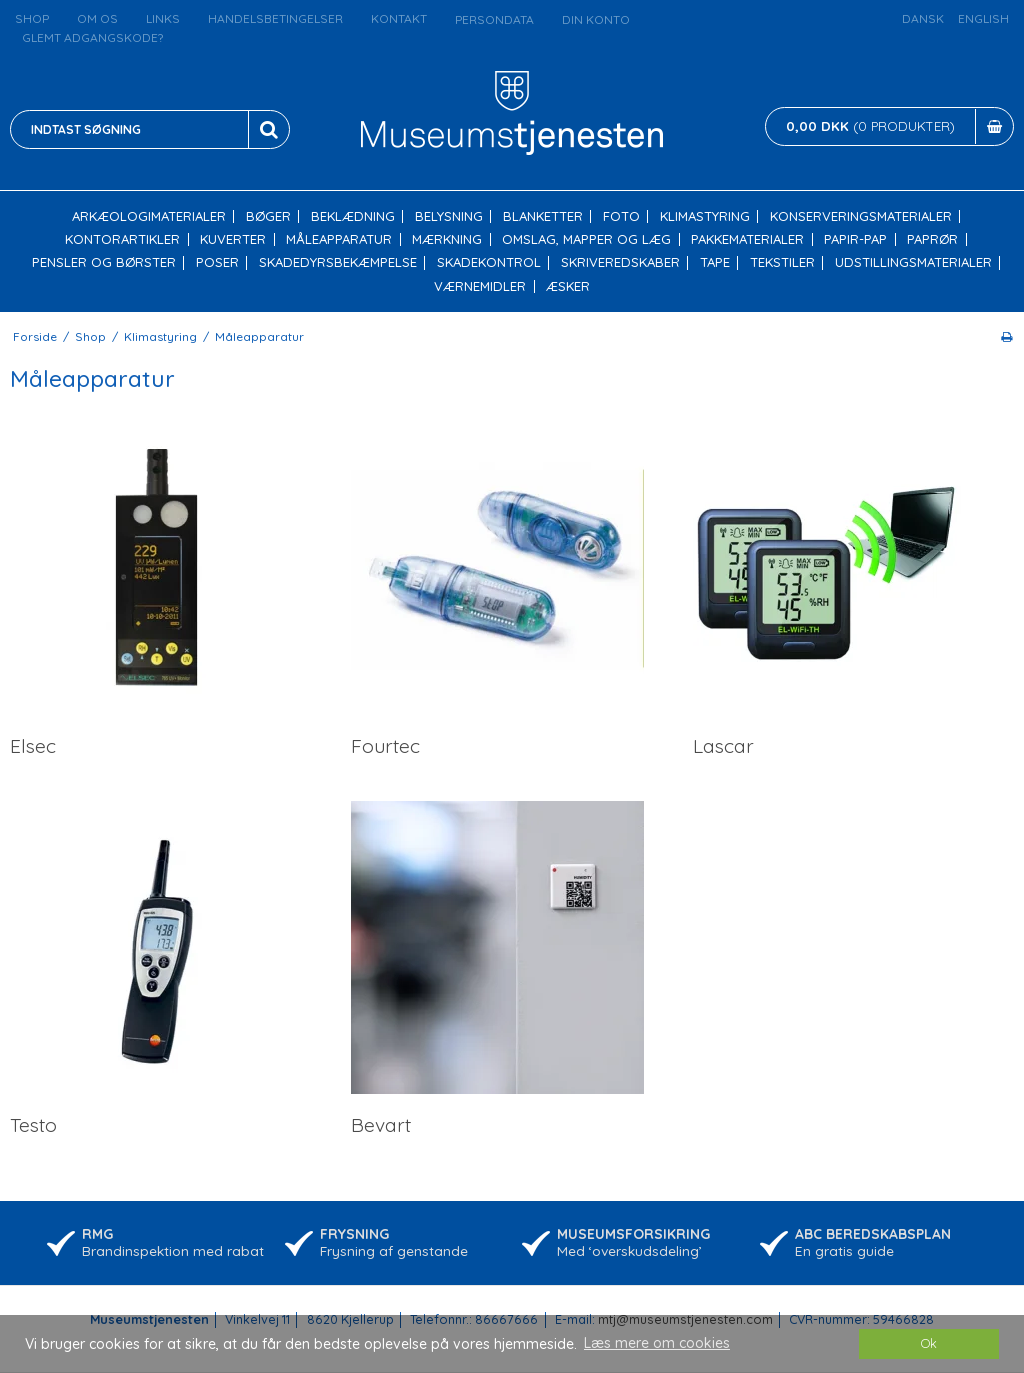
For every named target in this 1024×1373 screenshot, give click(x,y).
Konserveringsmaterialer (861, 216)
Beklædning (353, 216)
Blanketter (543, 216)
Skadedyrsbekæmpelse (338, 262)
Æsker (568, 286)
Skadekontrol (489, 262)
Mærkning (447, 239)
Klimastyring (705, 216)
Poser (217, 262)
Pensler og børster (104, 262)
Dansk (923, 18)
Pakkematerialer (747, 239)
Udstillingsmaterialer (913, 262)
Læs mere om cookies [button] (657, 1343)
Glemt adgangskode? (92, 37)
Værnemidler (480, 286)
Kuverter (233, 239)
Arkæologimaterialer (149, 216)
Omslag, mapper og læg (586, 239)
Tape (715, 262)
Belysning (449, 216)
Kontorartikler (122, 239)
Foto (621, 216)
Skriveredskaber (620, 262)
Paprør (932, 239)
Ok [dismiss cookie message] (929, 1343)
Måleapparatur (339, 239)
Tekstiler (782, 262)
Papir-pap (855, 239)
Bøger (268, 216)
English (983, 18)
